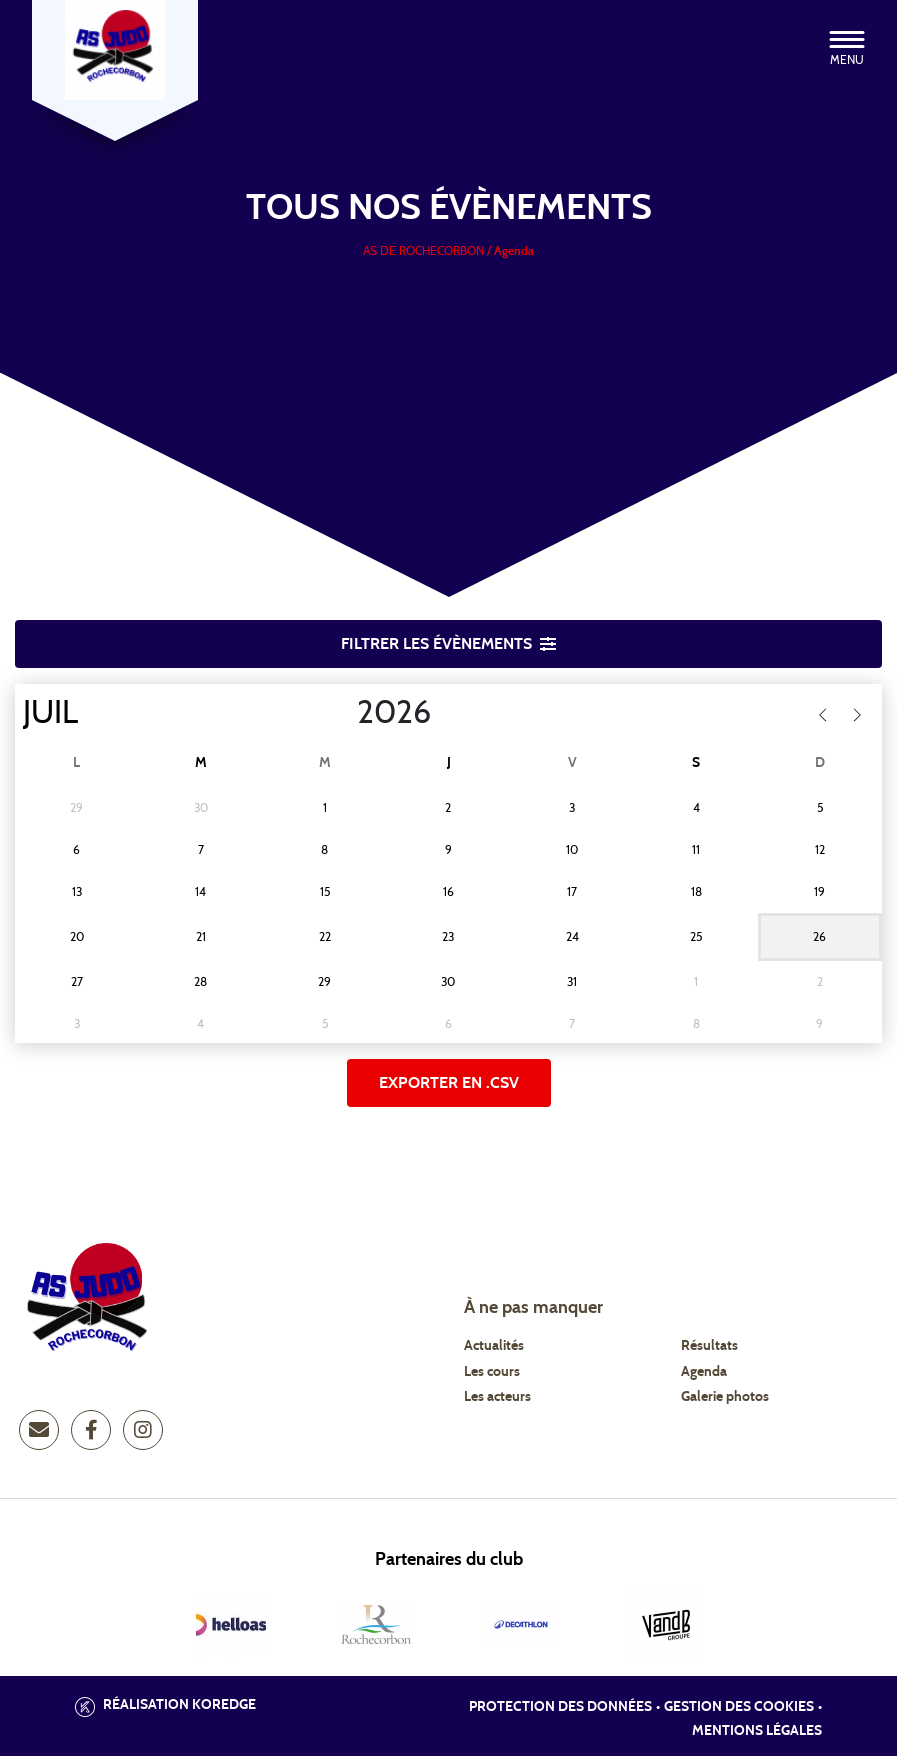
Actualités (494, 1346)
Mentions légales (757, 1731)
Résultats (709, 1346)
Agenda (704, 1372)
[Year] (341, 713)
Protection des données (560, 1707)
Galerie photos (725, 1397)
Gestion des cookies (739, 1707)
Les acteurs (497, 1397)
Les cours (492, 1372)
